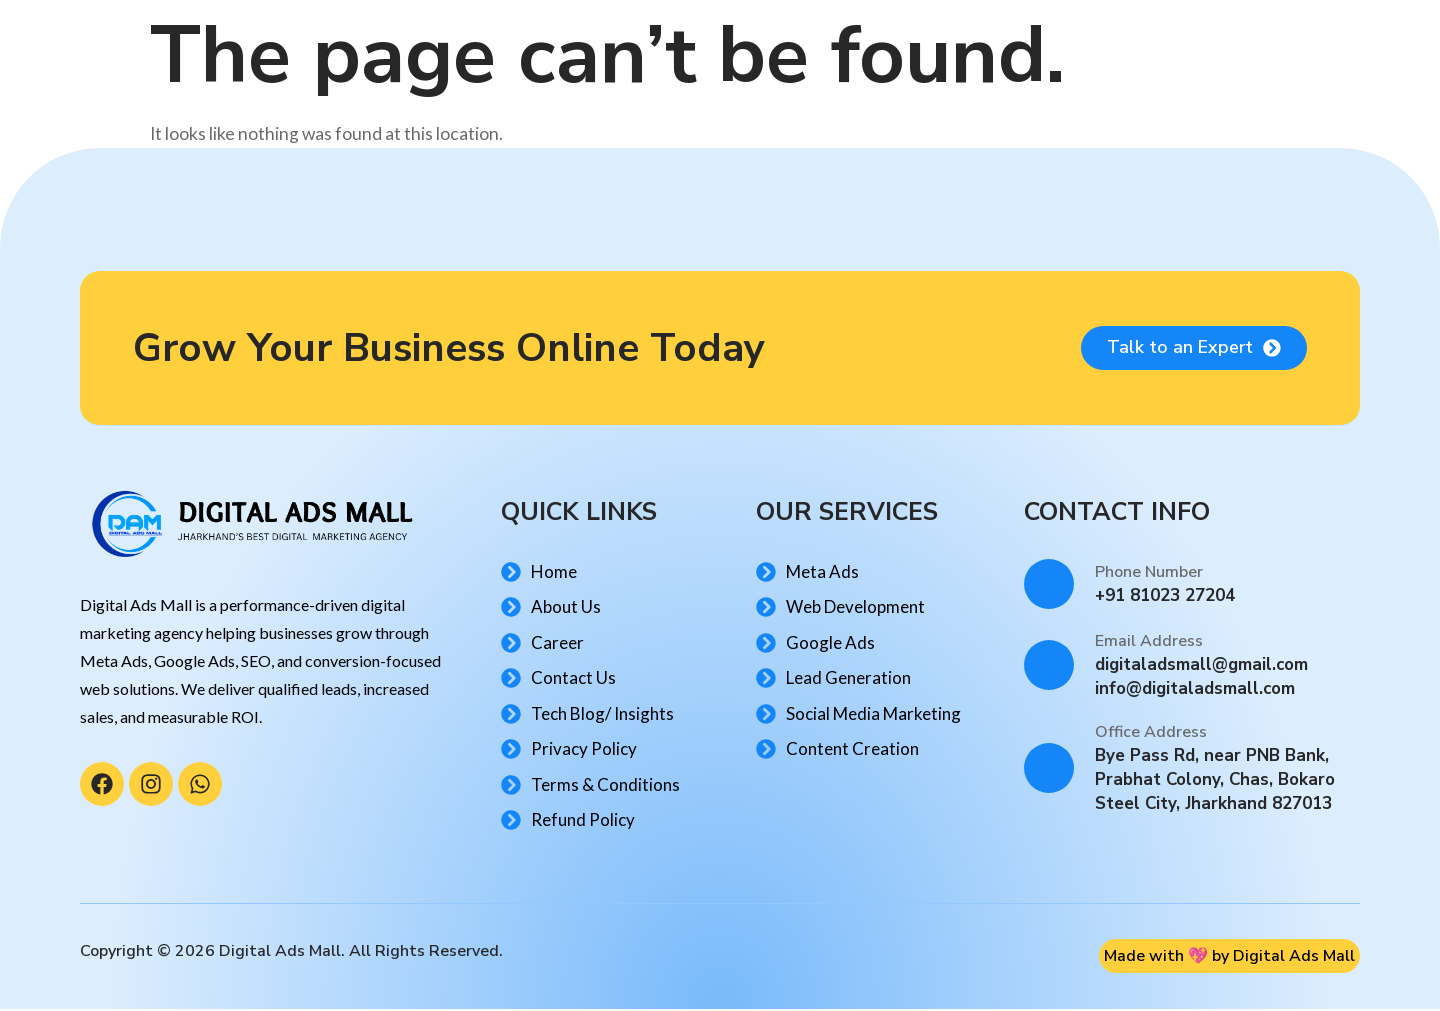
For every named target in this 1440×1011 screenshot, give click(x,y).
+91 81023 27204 (1165, 597)
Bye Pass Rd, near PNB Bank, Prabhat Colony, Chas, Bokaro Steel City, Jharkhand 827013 (1215, 781)
